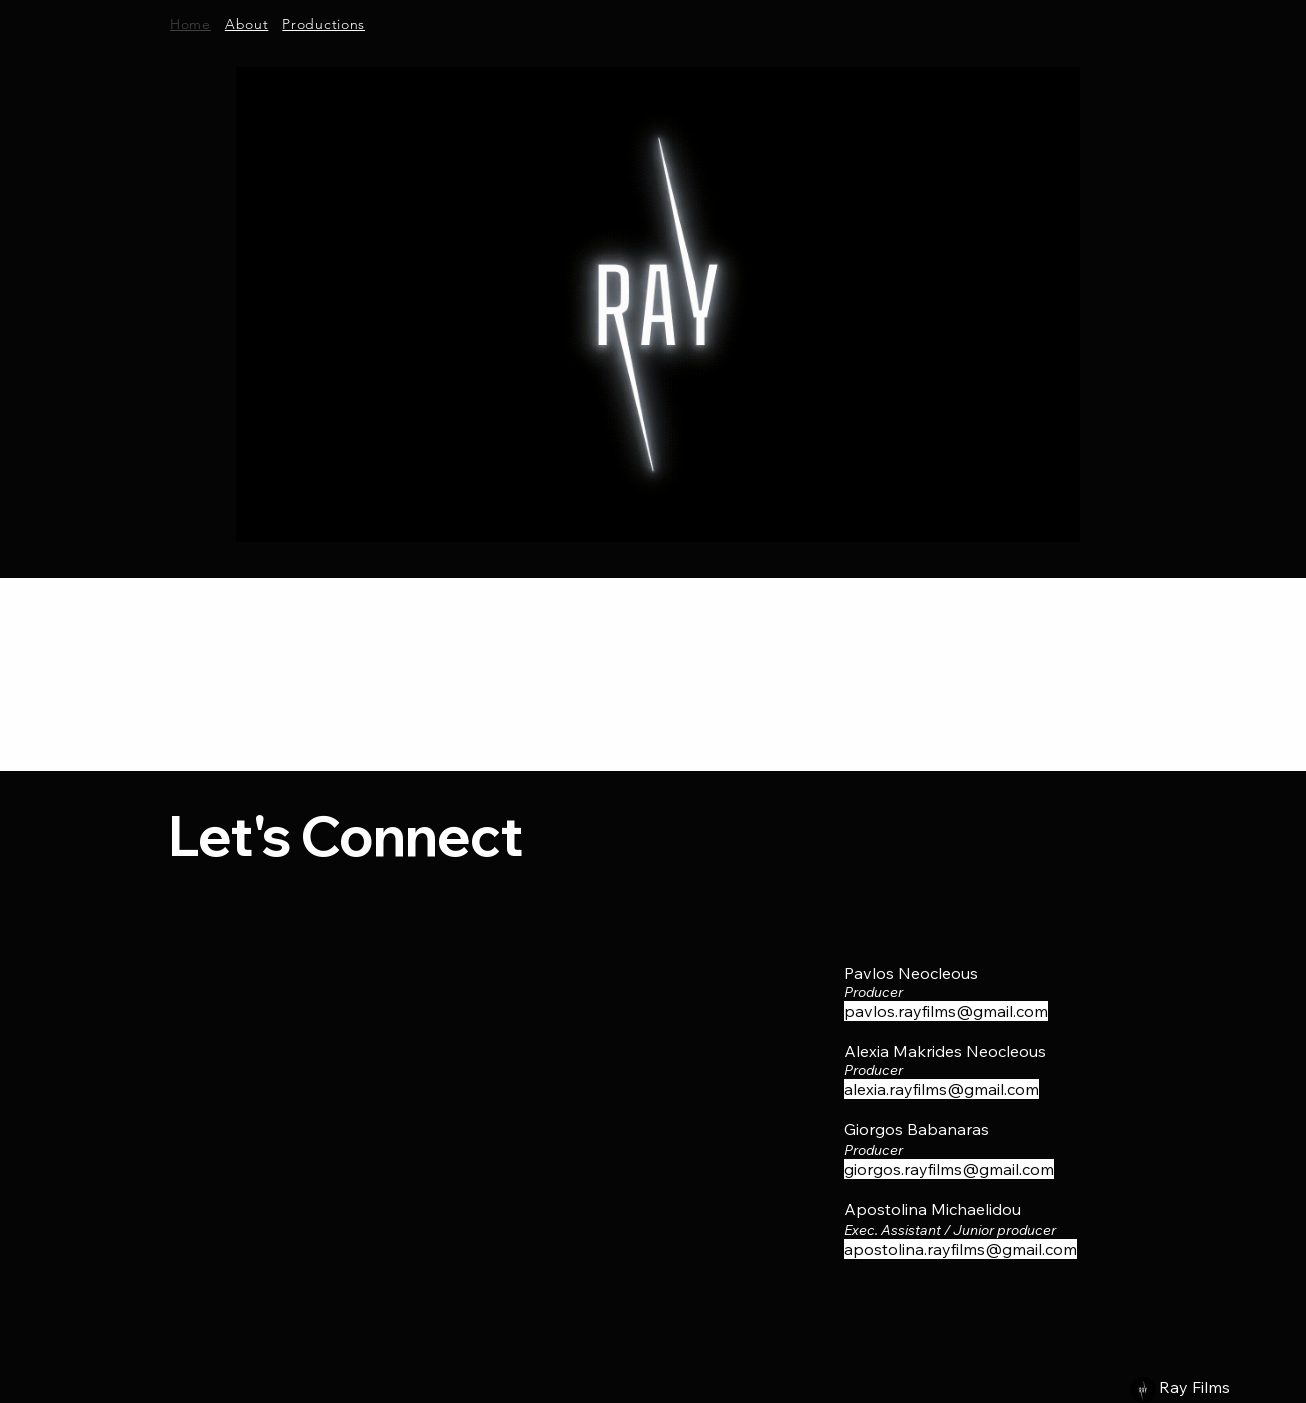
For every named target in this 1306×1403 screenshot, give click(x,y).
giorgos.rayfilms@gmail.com (949, 1169)
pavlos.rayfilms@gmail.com (946, 1011)
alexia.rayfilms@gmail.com (941, 1089)
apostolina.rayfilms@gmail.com (960, 1249)
